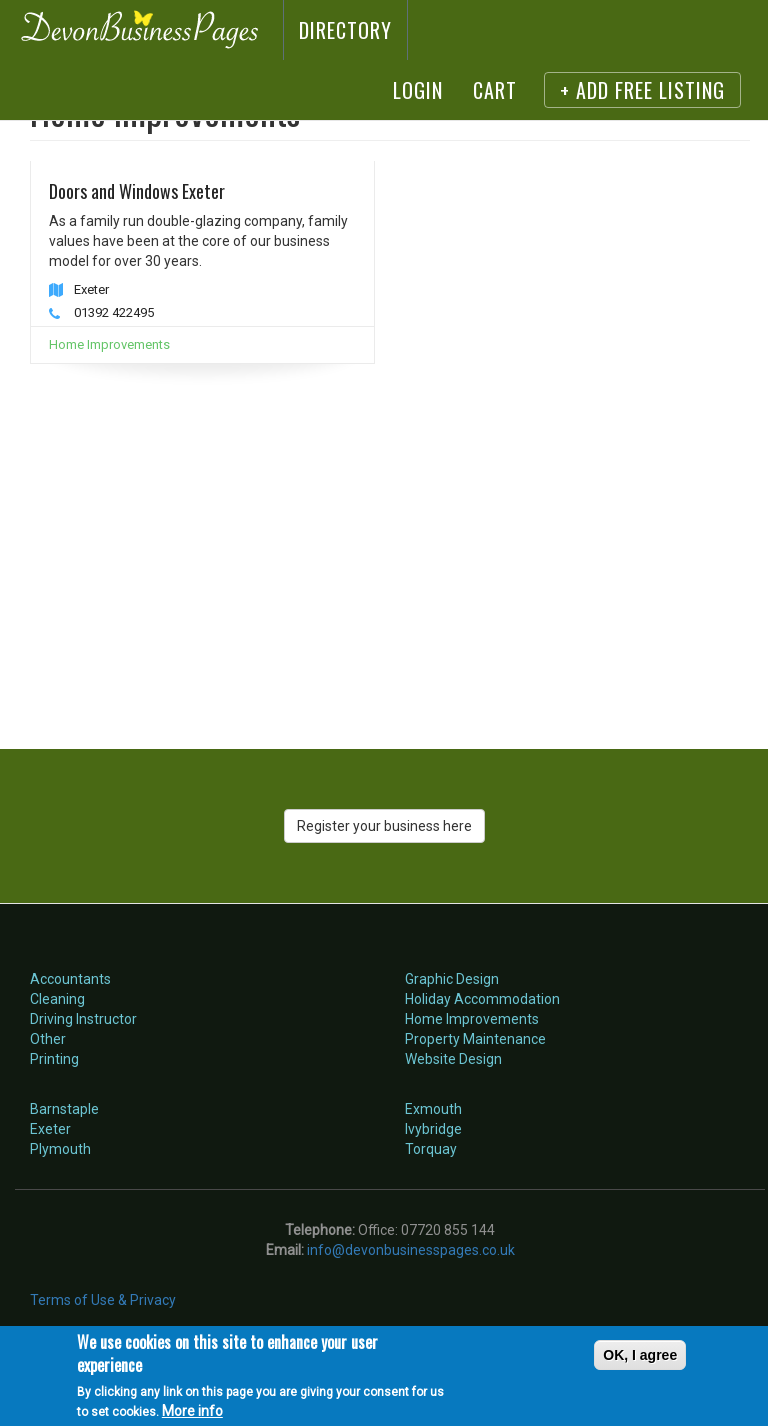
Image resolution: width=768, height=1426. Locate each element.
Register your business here (384, 826)
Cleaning (57, 999)
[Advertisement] (390, 534)
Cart (495, 90)
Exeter (50, 1129)
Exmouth (433, 1109)
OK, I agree (640, 1355)
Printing (54, 1059)
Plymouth (60, 1149)
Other (48, 1039)
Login (418, 90)
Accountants (70, 979)
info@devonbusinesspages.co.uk (411, 1250)
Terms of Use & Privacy (103, 1300)
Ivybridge (433, 1129)
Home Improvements (109, 344)
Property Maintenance (475, 1039)
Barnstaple (64, 1109)
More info (192, 1411)
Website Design (453, 1059)
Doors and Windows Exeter (137, 191)
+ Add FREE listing (642, 90)
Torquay (431, 1149)
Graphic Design (452, 979)
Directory (345, 30)
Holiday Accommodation (482, 999)
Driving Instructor (83, 1019)
